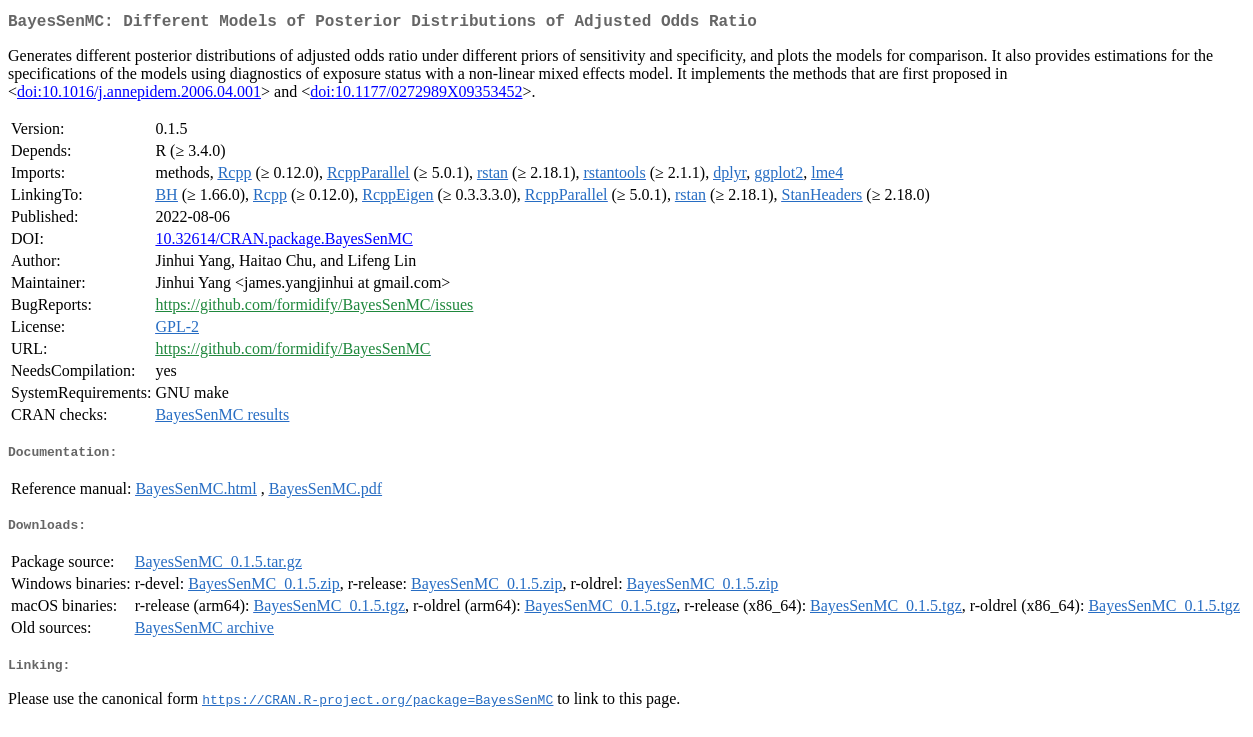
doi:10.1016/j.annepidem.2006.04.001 (139, 95)
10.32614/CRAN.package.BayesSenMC (283, 242)
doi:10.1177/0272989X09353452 (416, 95)
